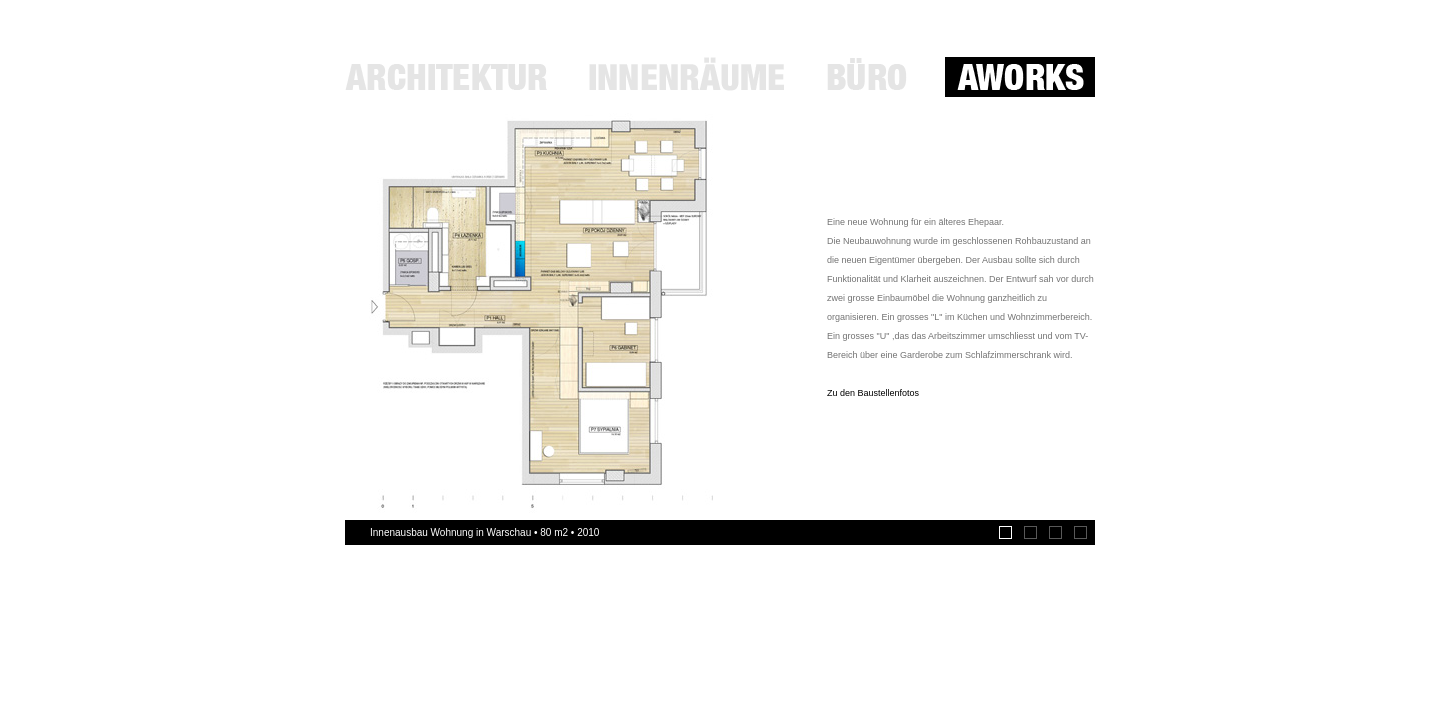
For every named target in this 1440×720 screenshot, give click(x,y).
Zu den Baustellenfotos (873, 393)
